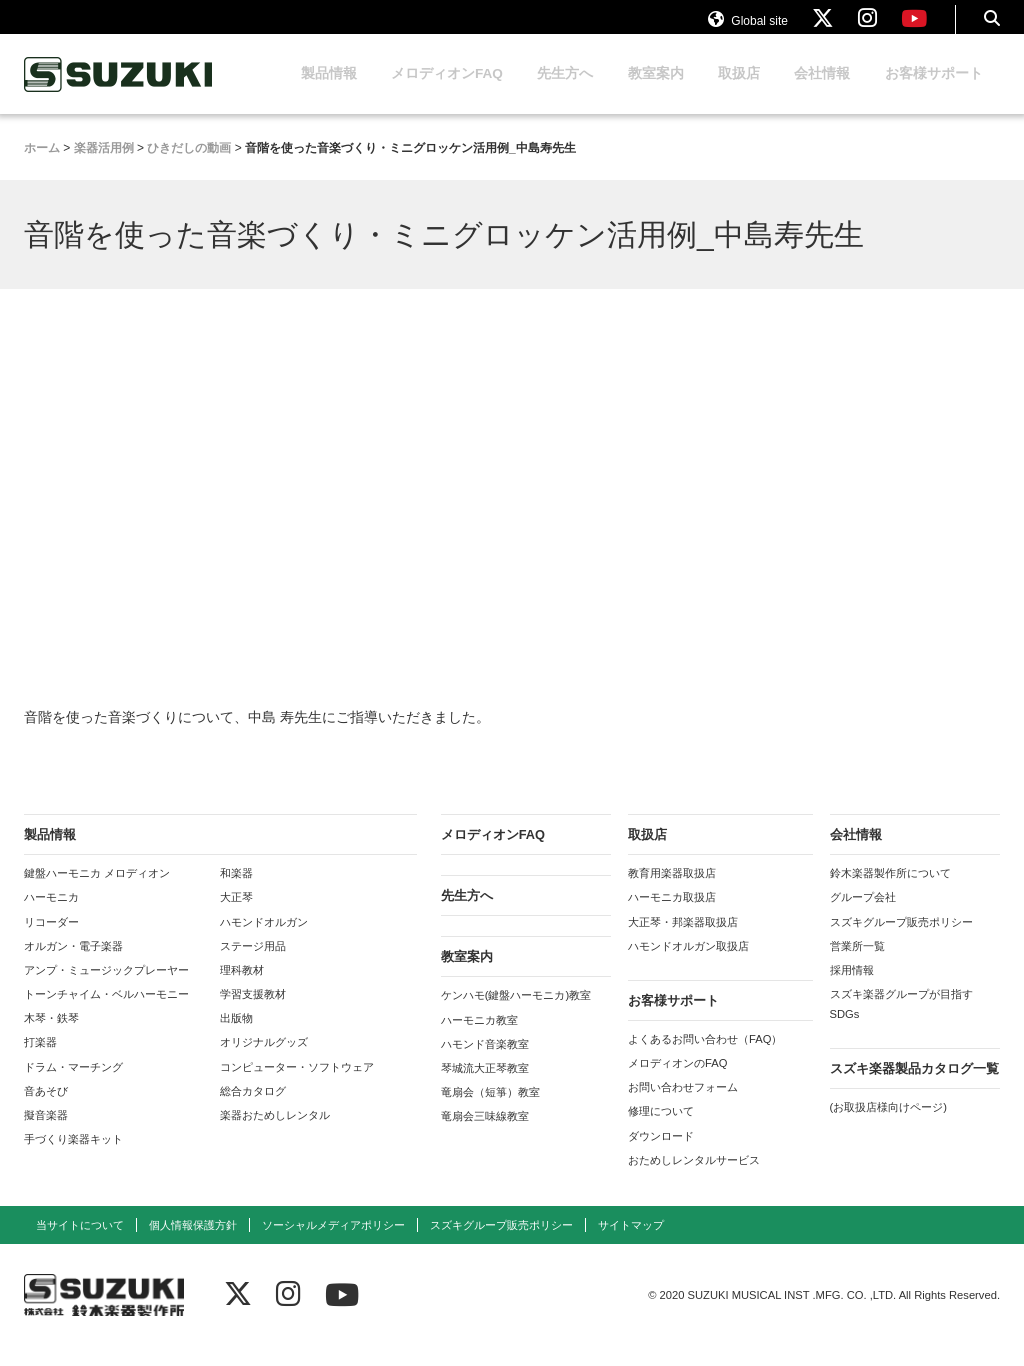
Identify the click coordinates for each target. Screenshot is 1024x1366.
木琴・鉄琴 (51, 1037)
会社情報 (822, 92)
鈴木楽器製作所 (119, 93)
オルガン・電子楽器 (73, 965)
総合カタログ (253, 1110)
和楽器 (236, 892)
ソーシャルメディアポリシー (333, 1244)
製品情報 (329, 92)
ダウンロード (661, 1155)
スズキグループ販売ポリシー (901, 941)
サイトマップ (631, 1244)
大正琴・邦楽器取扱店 (683, 941)
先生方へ (565, 92)
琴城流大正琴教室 (485, 1087)
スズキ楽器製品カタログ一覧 (914, 1087)
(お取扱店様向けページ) (888, 1126)
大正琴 (236, 916)
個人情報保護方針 (193, 1244)
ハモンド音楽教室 (485, 1063)
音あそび (46, 1110)
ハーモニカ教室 (479, 1039)
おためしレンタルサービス (694, 1179)
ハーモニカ (51, 916)
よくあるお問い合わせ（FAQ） (705, 1058)
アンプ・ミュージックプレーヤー (106, 989)
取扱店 (739, 92)
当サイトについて (80, 1244)
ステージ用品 (253, 965)
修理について (661, 1130)
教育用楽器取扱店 (672, 892)
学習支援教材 (253, 1013)
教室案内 (656, 92)
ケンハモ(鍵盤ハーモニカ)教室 (516, 1014)
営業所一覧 (857, 965)
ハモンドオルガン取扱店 (688, 965)
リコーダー (51, 941)
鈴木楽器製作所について (890, 892)
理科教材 (242, 989)
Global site (748, 28)
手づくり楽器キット (73, 1158)
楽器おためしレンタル (275, 1134)
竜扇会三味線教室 (485, 1135)
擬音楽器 (46, 1134)
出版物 (236, 1037)
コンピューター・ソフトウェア (297, 1086)
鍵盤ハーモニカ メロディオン (97, 892)
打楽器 (40, 1061)
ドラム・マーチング (73, 1086)
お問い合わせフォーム (683, 1106)
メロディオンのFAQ (677, 1082)
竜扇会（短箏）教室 (490, 1111)
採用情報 (852, 989)
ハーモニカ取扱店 (672, 916)
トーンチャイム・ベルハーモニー (106, 1013)
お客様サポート (934, 92)
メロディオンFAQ (447, 92)
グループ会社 (863, 916)
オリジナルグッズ (264, 1061)
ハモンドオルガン (264, 941)
